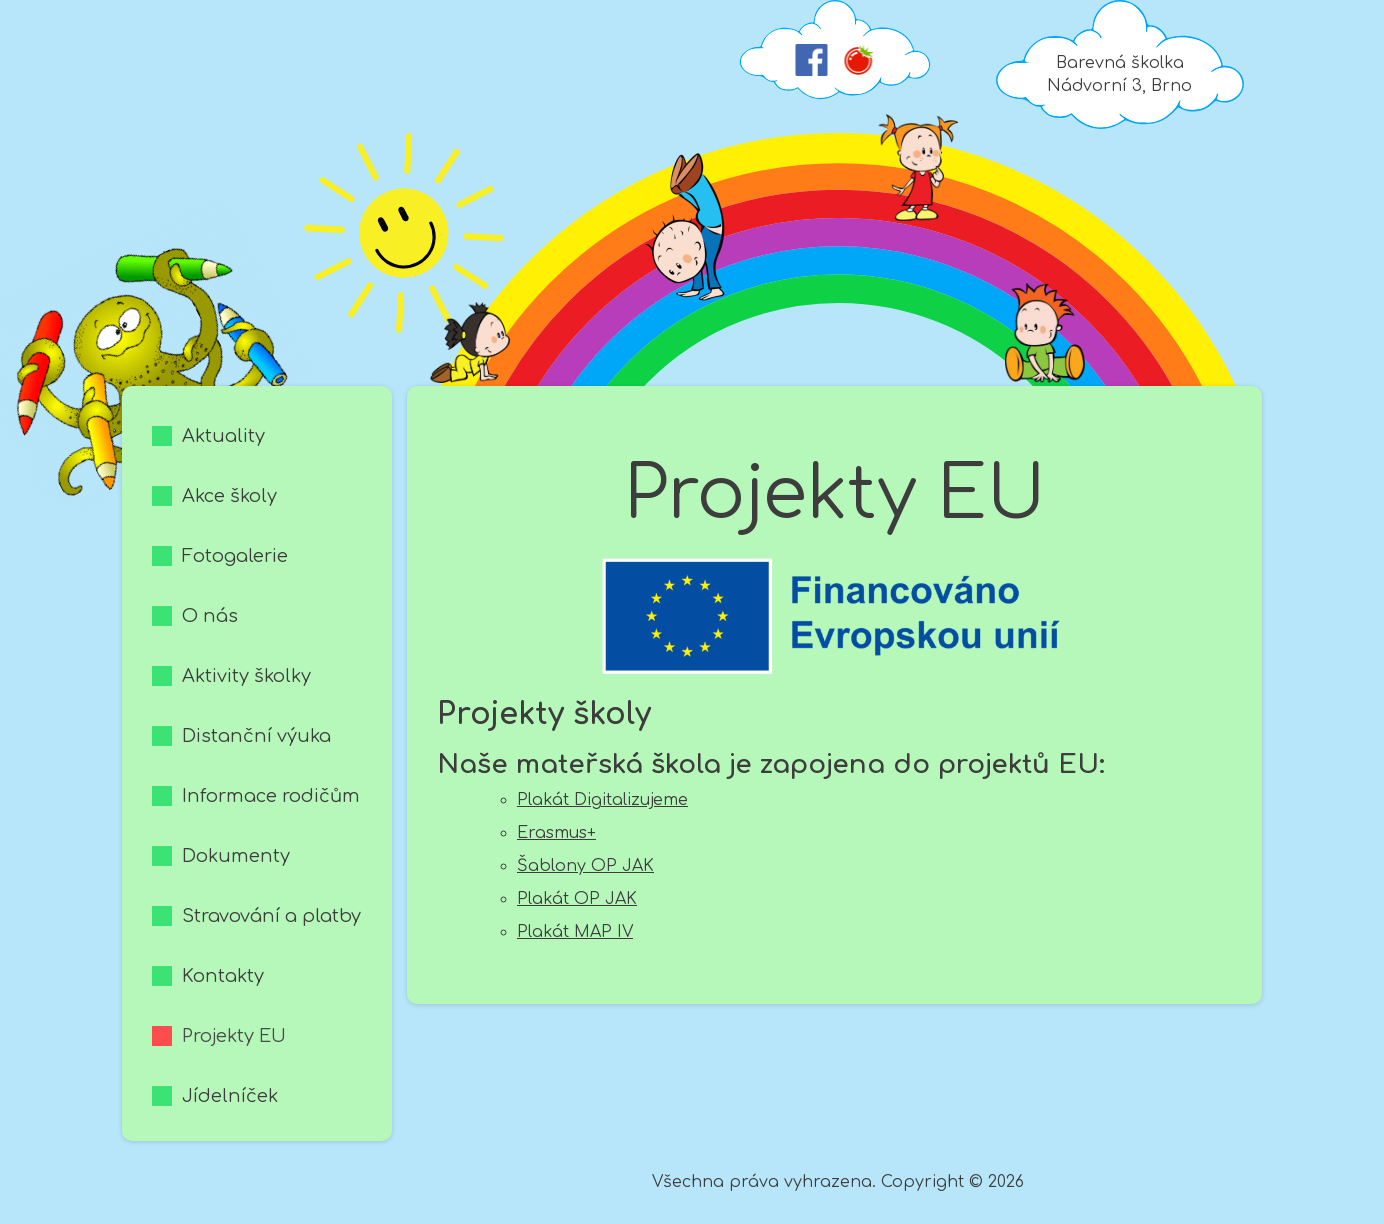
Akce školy (229, 496)
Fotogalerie (235, 556)
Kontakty (223, 976)
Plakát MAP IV (575, 932)
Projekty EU (234, 1036)
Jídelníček (230, 1096)
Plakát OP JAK (577, 899)
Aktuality (223, 436)
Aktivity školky (246, 676)
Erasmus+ (556, 833)
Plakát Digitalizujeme (602, 800)
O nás (210, 616)
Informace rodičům (271, 796)
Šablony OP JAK (585, 866)
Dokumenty (236, 856)
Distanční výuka (256, 736)
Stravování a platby (271, 916)
